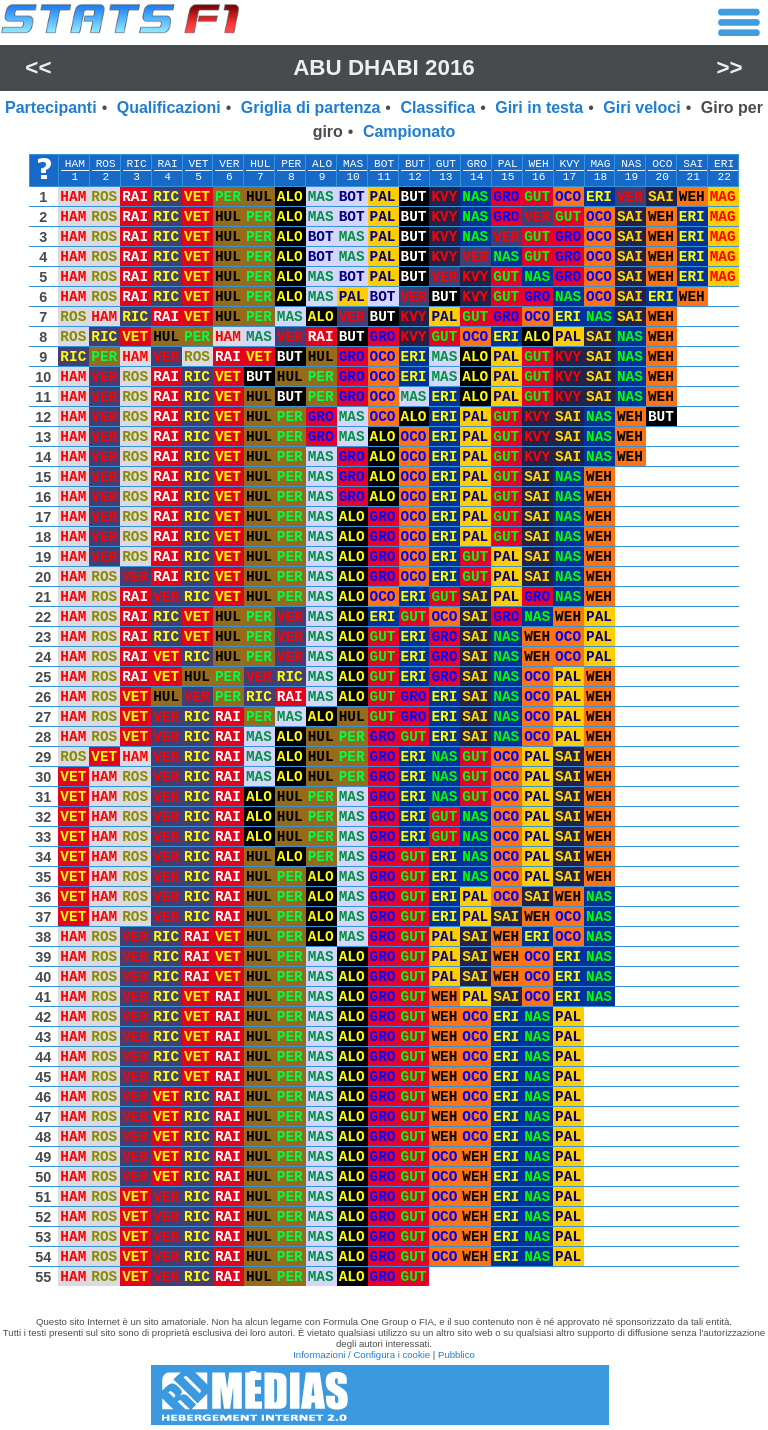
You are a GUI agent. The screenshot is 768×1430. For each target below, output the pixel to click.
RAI (168, 164)
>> (730, 67)
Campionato (409, 131)
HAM (75, 164)
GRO (477, 164)
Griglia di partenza (311, 107)
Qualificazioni (169, 107)
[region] (384, 725)
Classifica (437, 107)
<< (38, 67)
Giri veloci (641, 107)
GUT (446, 164)
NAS (631, 164)
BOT (384, 164)
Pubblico (456, 1354)
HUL (260, 164)
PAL (508, 164)
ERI (724, 164)
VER (229, 164)
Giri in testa (539, 107)
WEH (539, 164)
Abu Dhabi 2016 (384, 67)
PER (291, 164)
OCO (662, 164)
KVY (569, 164)
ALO (322, 164)
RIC (137, 164)
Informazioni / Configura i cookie (361, 1354)
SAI (693, 164)
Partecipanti (51, 107)
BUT (415, 164)
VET (198, 164)
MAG (600, 164)
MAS (353, 164)
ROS (106, 164)
